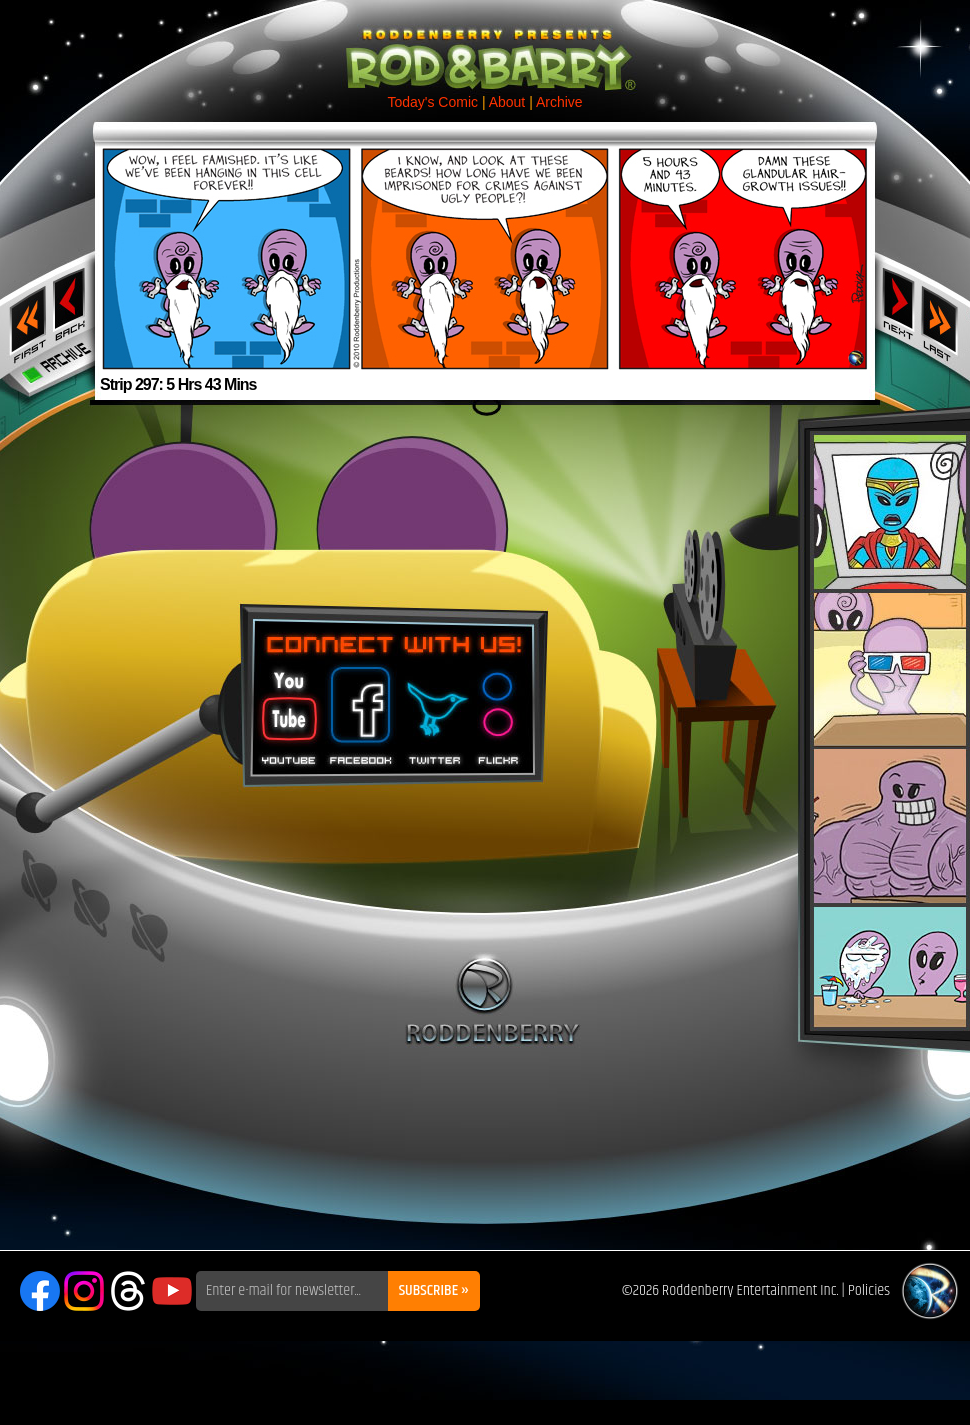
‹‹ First (24, 318)
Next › (898, 303)
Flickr (499, 709)
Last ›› (946, 318)
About (507, 102)
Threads (128, 1291)
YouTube (172, 1291)
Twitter (434, 709)
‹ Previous (71, 303)
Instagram (84, 1291)
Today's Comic (432, 102)
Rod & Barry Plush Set (890, 731)
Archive (559, 102)
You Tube (287, 709)
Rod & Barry (485, 46)
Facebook (358, 709)
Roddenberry (492, 999)
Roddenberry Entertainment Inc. (750, 1290)
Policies (869, 1290)
